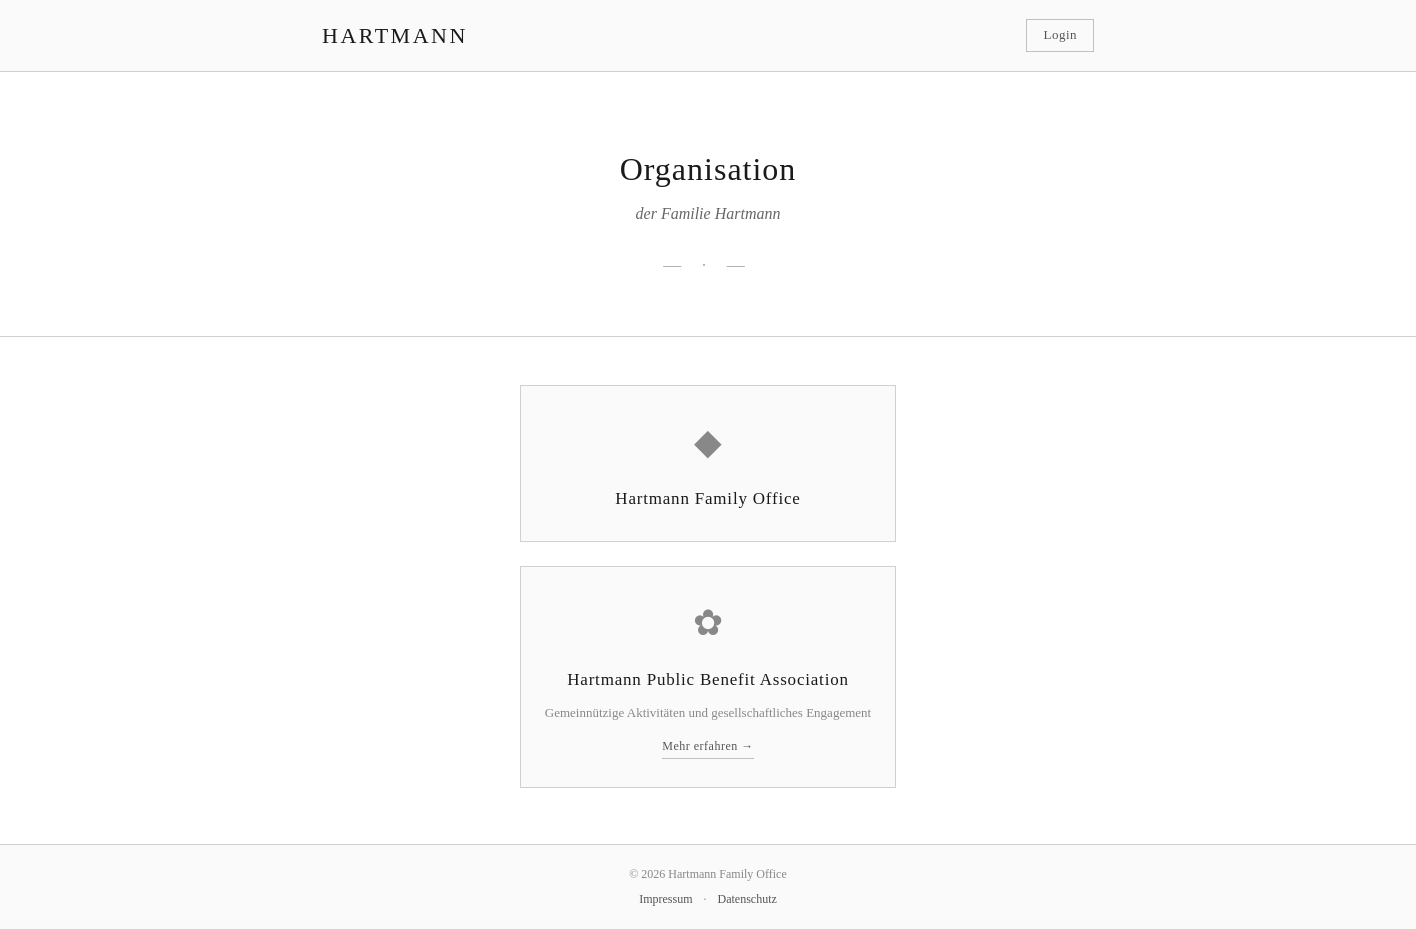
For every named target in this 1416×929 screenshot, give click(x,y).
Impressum (665, 899)
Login (1060, 34)
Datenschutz (747, 899)
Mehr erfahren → (707, 746)
